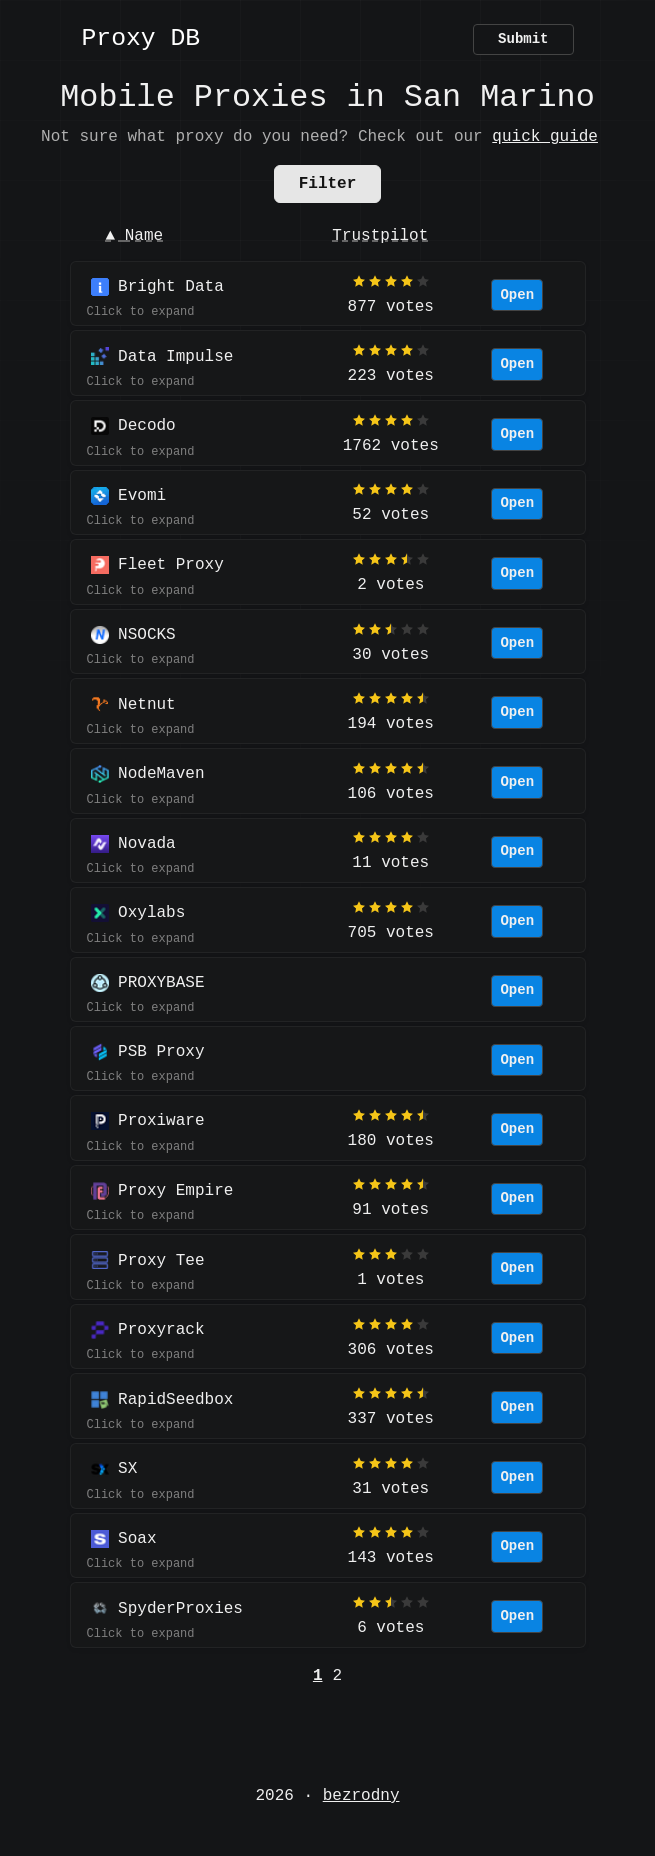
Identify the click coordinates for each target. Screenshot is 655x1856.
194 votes (391, 724)
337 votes (391, 1419)
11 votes (390, 863)
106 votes (391, 794)
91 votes (390, 1210)
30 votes (390, 655)
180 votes (391, 1141)
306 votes (391, 1350)
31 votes (390, 1489)
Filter (328, 184)
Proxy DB (141, 39)
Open (517, 295)
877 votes (391, 307)
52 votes (390, 515)
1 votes (390, 1280)
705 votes (391, 933)
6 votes (390, 1628)
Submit (523, 39)
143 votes (391, 1558)
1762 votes (391, 446)
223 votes (391, 376)
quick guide (545, 137)
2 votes (390, 585)
